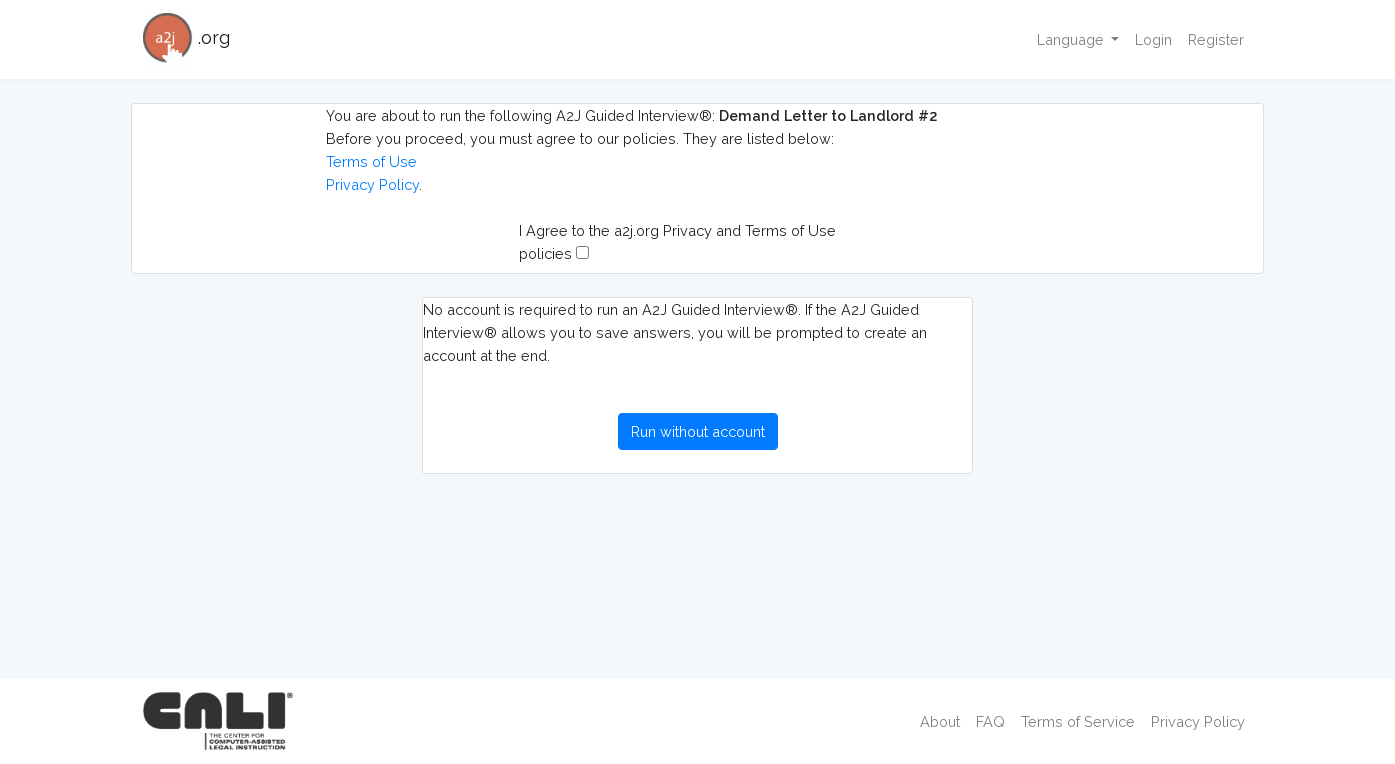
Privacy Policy (372, 184)
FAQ (990, 721)
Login (1153, 39)
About (940, 721)
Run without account (698, 431)
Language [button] (1072, 39)
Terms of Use (371, 161)
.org (186, 39)
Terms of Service (1078, 721)
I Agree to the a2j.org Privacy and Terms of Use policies (677, 242)
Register (1216, 39)
